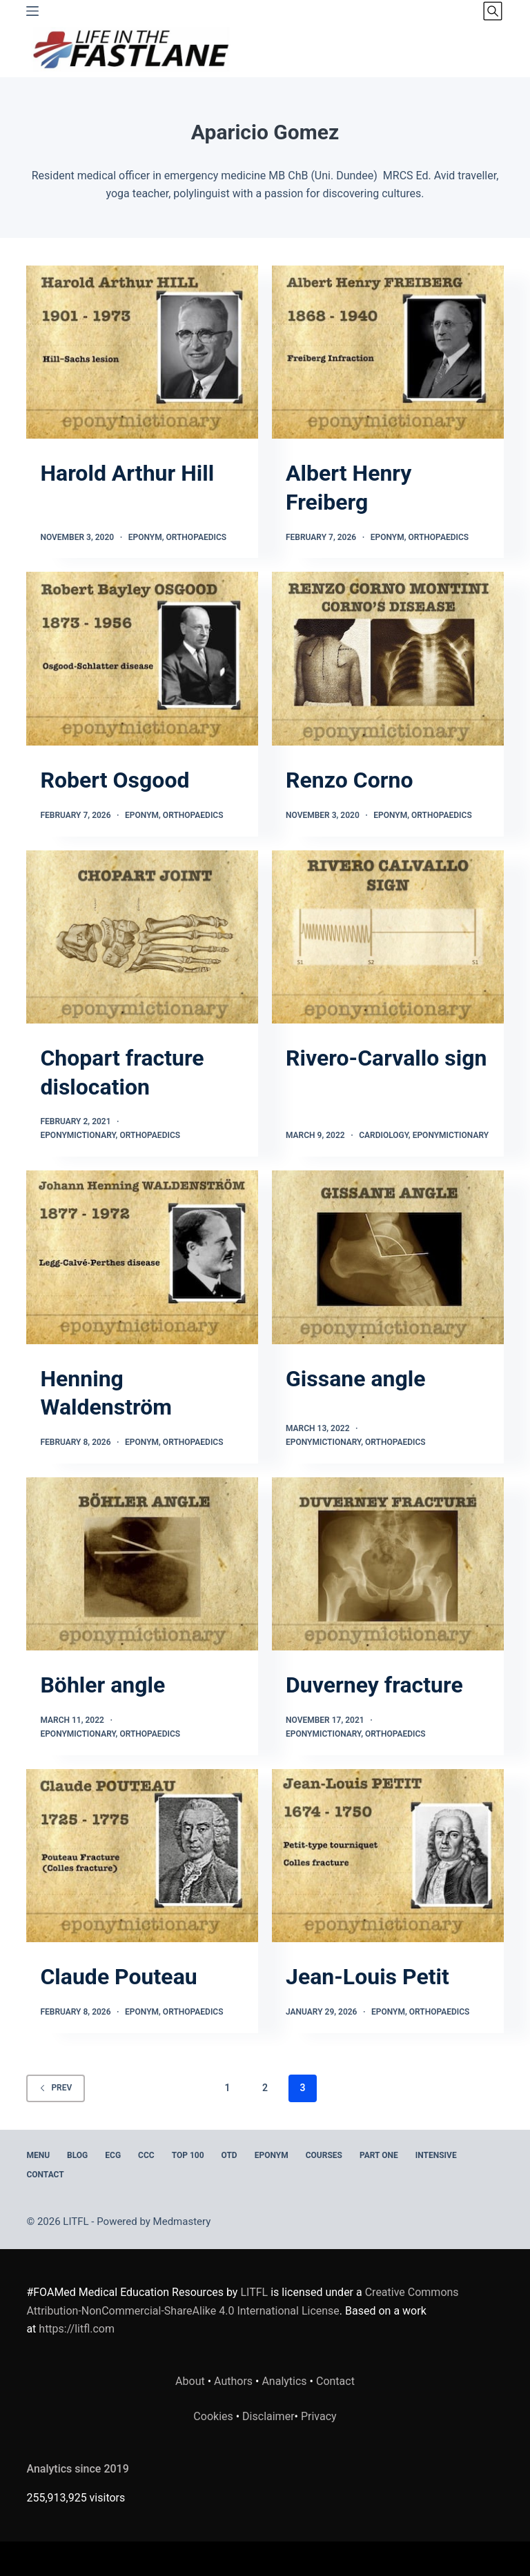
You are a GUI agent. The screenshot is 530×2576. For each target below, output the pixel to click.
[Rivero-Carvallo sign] (388, 937)
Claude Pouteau (118, 1977)
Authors (233, 2381)
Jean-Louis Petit (367, 1977)
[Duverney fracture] (388, 1564)
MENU (38, 2155)
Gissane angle (356, 1379)
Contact (44, 2174)
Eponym (145, 537)
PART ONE (379, 2155)
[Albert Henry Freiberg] (388, 352)
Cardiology (384, 1135)
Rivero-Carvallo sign (386, 1058)
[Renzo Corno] (388, 659)
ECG (113, 2155)
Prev (55, 2088)
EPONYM (271, 2155)
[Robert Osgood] (142, 659)
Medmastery (182, 2221)
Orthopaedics (196, 537)
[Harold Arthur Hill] (142, 352)
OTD (229, 2155)
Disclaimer (268, 2416)
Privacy (319, 2416)
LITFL (254, 2292)
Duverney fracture (374, 1685)
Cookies (214, 2416)
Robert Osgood (114, 780)
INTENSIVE (436, 2155)
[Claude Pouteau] (142, 1856)
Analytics (284, 2381)
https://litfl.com (77, 2328)
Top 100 (188, 2155)
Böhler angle (102, 1685)
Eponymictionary (77, 1135)
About (190, 2381)
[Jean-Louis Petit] (388, 1856)
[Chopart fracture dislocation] (142, 937)
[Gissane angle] (388, 1257)
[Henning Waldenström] (142, 1257)
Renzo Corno (349, 780)
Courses (324, 2155)
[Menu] (32, 11)
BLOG (77, 2155)
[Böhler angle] (142, 1564)
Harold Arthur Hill (127, 473)
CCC (146, 2155)
